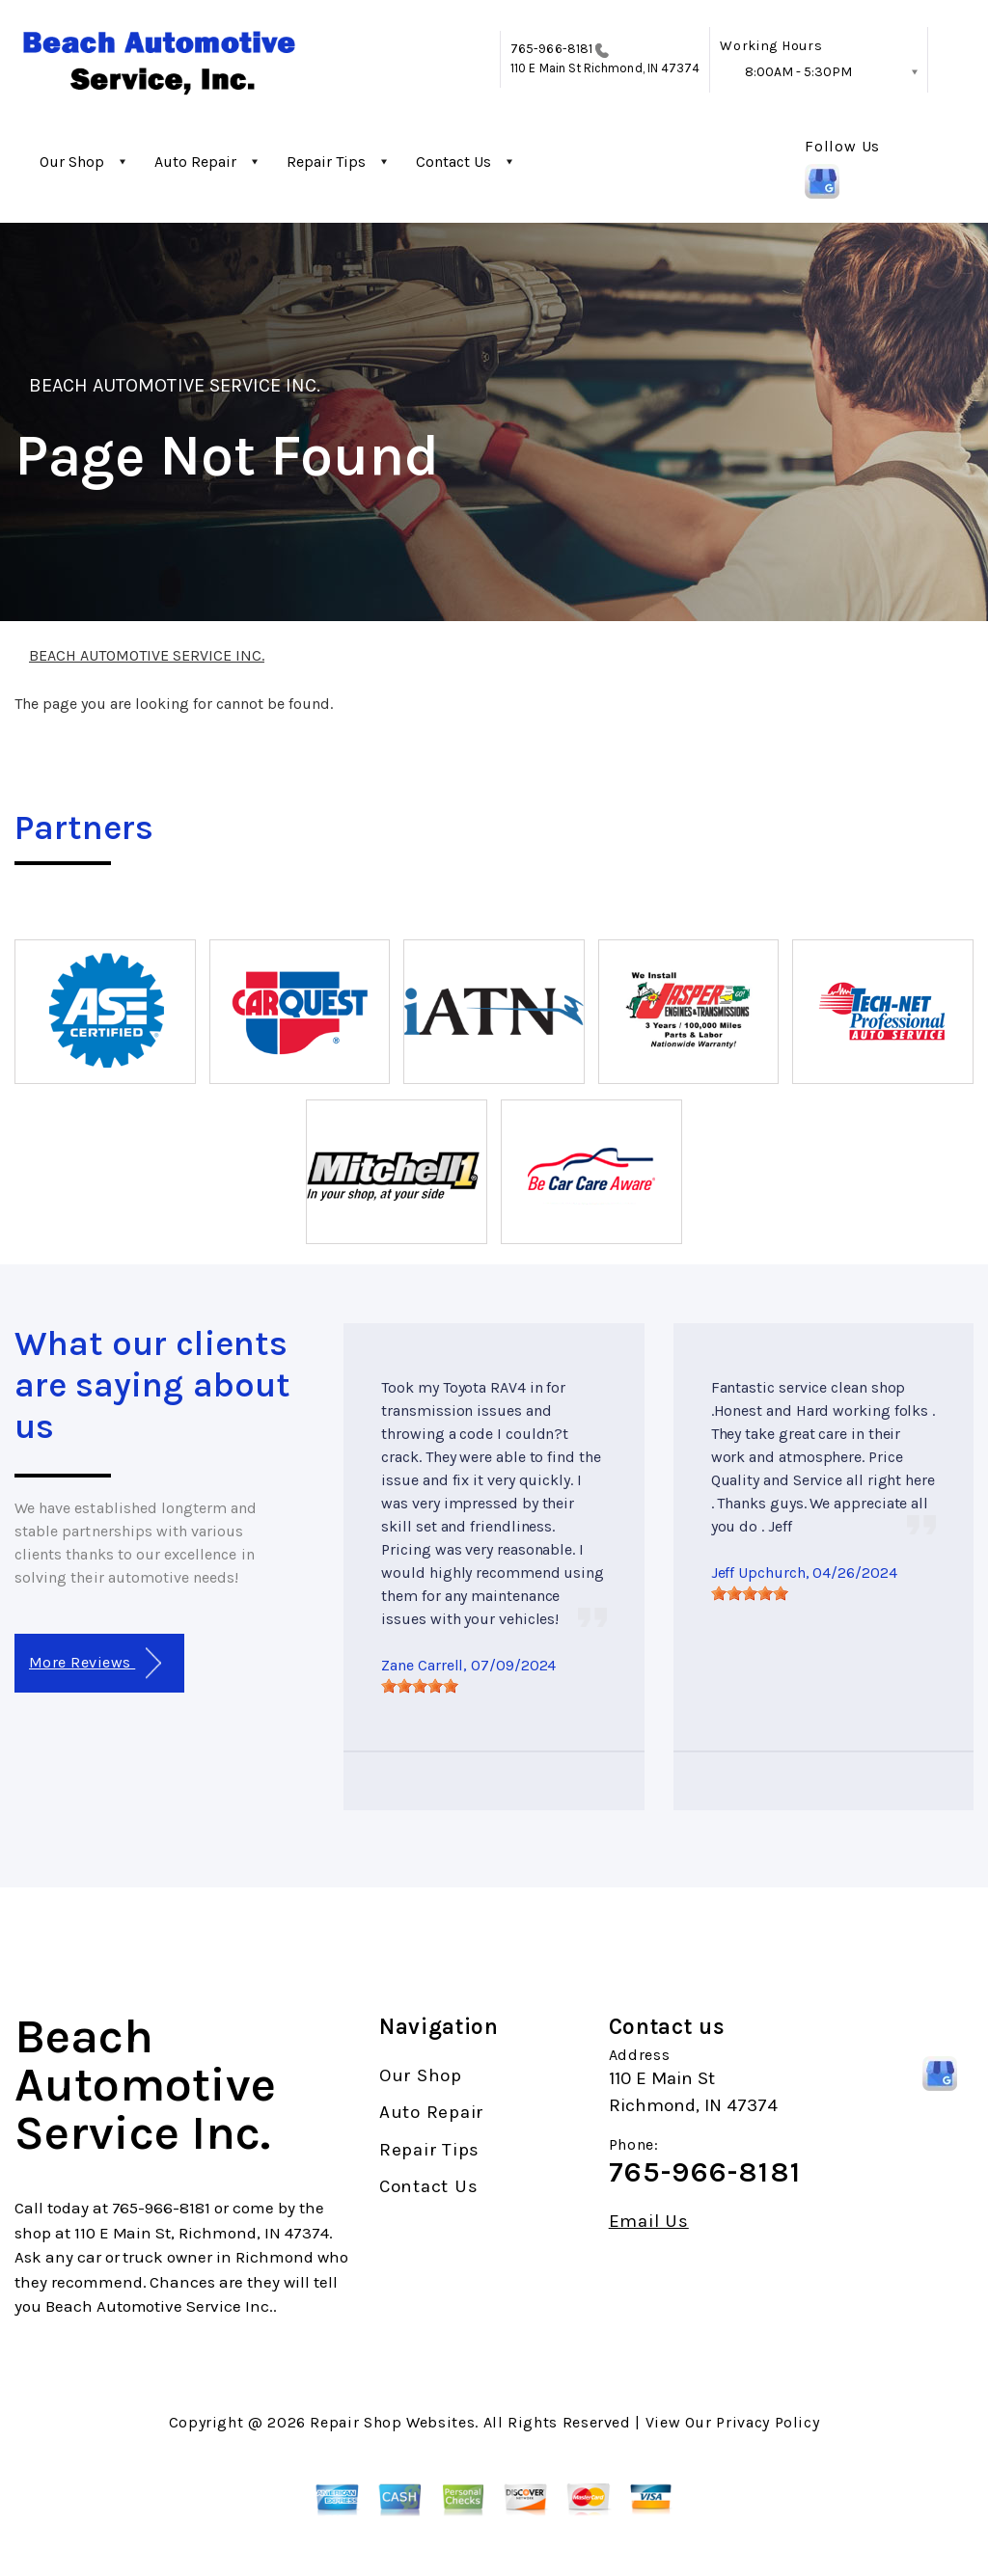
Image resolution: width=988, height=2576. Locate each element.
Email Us (649, 2221)
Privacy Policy (767, 2422)
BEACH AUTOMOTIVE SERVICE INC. (174, 385)
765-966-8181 (551, 48)
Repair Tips (326, 161)
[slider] (419, 1686)
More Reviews (95, 1663)
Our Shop (72, 161)
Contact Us (453, 161)
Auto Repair (195, 161)
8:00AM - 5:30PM (798, 72)
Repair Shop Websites (392, 2422)
